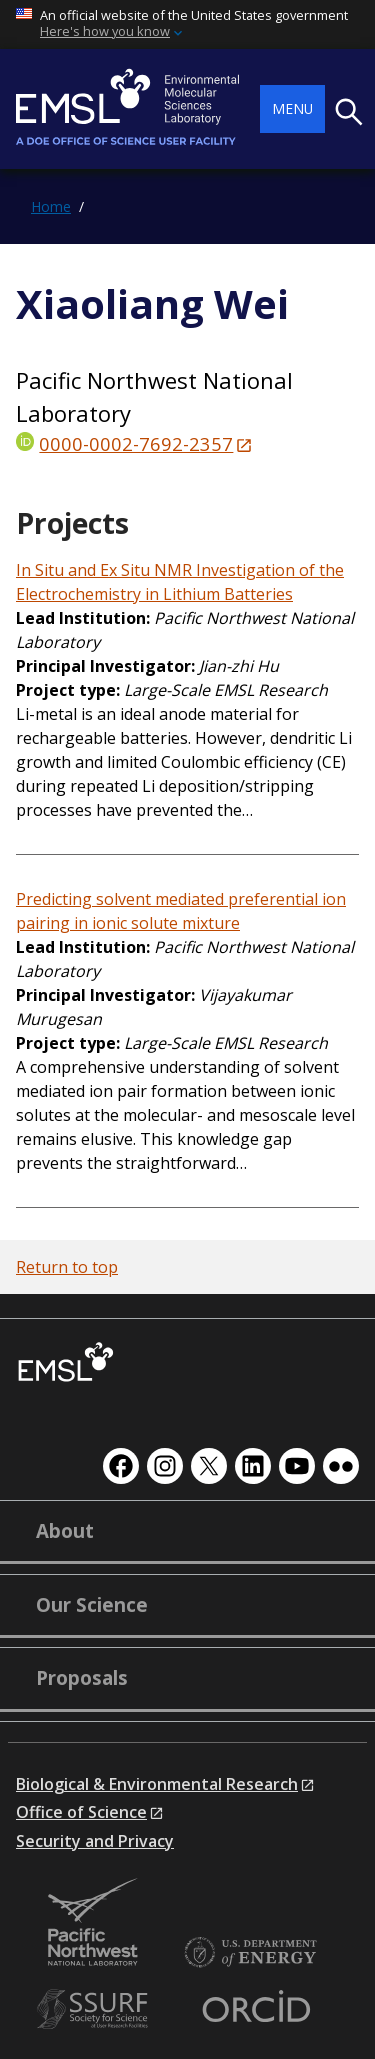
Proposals (82, 1678)
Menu (292, 108)
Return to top (67, 1267)
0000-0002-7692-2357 (136, 443)
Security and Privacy (95, 1841)
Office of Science (81, 1812)
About (65, 1531)
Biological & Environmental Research (157, 1784)
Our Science (92, 1605)
